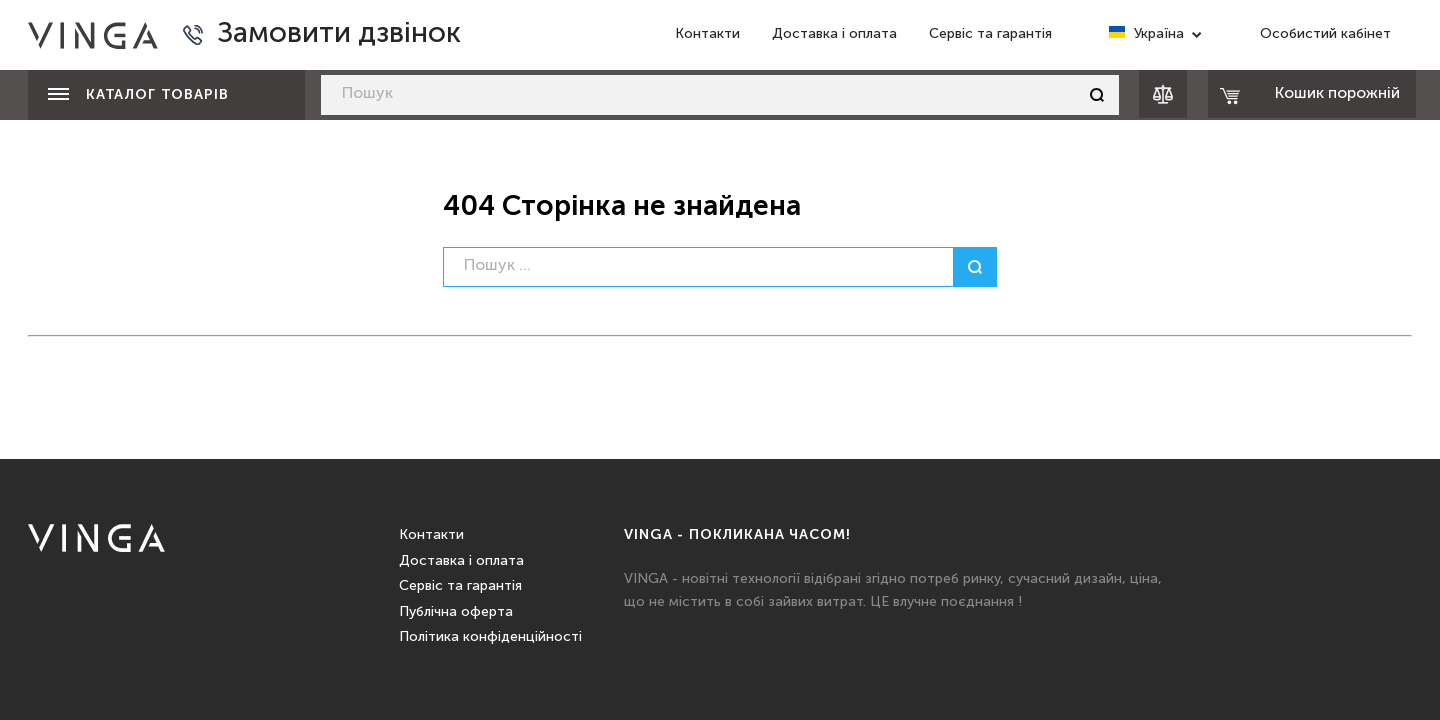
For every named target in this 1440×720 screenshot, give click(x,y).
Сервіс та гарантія (990, 34)
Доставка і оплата (834, 34)
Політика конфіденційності (490, 637)
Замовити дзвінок (339, 34)
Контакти (707, 34)
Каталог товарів (138, 95)
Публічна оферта (456, 612)
